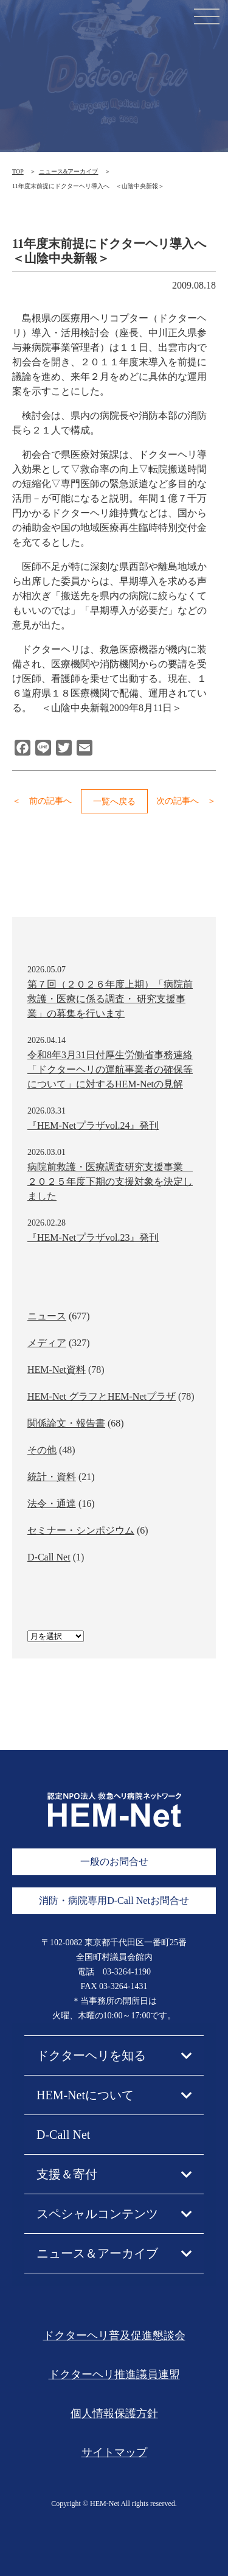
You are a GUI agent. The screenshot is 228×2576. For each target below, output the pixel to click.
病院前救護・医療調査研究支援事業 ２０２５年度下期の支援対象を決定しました (110, 1181)
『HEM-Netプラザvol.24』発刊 (93, 1125)
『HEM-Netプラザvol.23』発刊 (93, 1237)
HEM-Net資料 (56, 1369)
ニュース (46, 1316)
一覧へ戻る (114, 801)
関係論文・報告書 (66, 1423)
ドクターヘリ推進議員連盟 (114, 2374)
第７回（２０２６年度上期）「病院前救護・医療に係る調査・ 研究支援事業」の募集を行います (110, 999)
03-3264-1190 (127, 1971)
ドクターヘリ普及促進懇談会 (114, 2335)
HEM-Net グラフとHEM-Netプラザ (101, 1396)
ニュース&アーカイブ (68, 171)
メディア (46, 1343)
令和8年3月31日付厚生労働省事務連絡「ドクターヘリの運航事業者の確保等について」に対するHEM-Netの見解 (110, 1069)
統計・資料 (51, 1477)
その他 (42, 1450)
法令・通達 (51, 1503)
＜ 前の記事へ (42, 800)
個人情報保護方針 (114, 2413)
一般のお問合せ (114, 1861)
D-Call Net (49, 1557)
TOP (18, 171)
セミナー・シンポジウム (80, 1530)
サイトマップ (114, 2452)
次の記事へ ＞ (186, 800)
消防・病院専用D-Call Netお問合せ (114, 1900)
